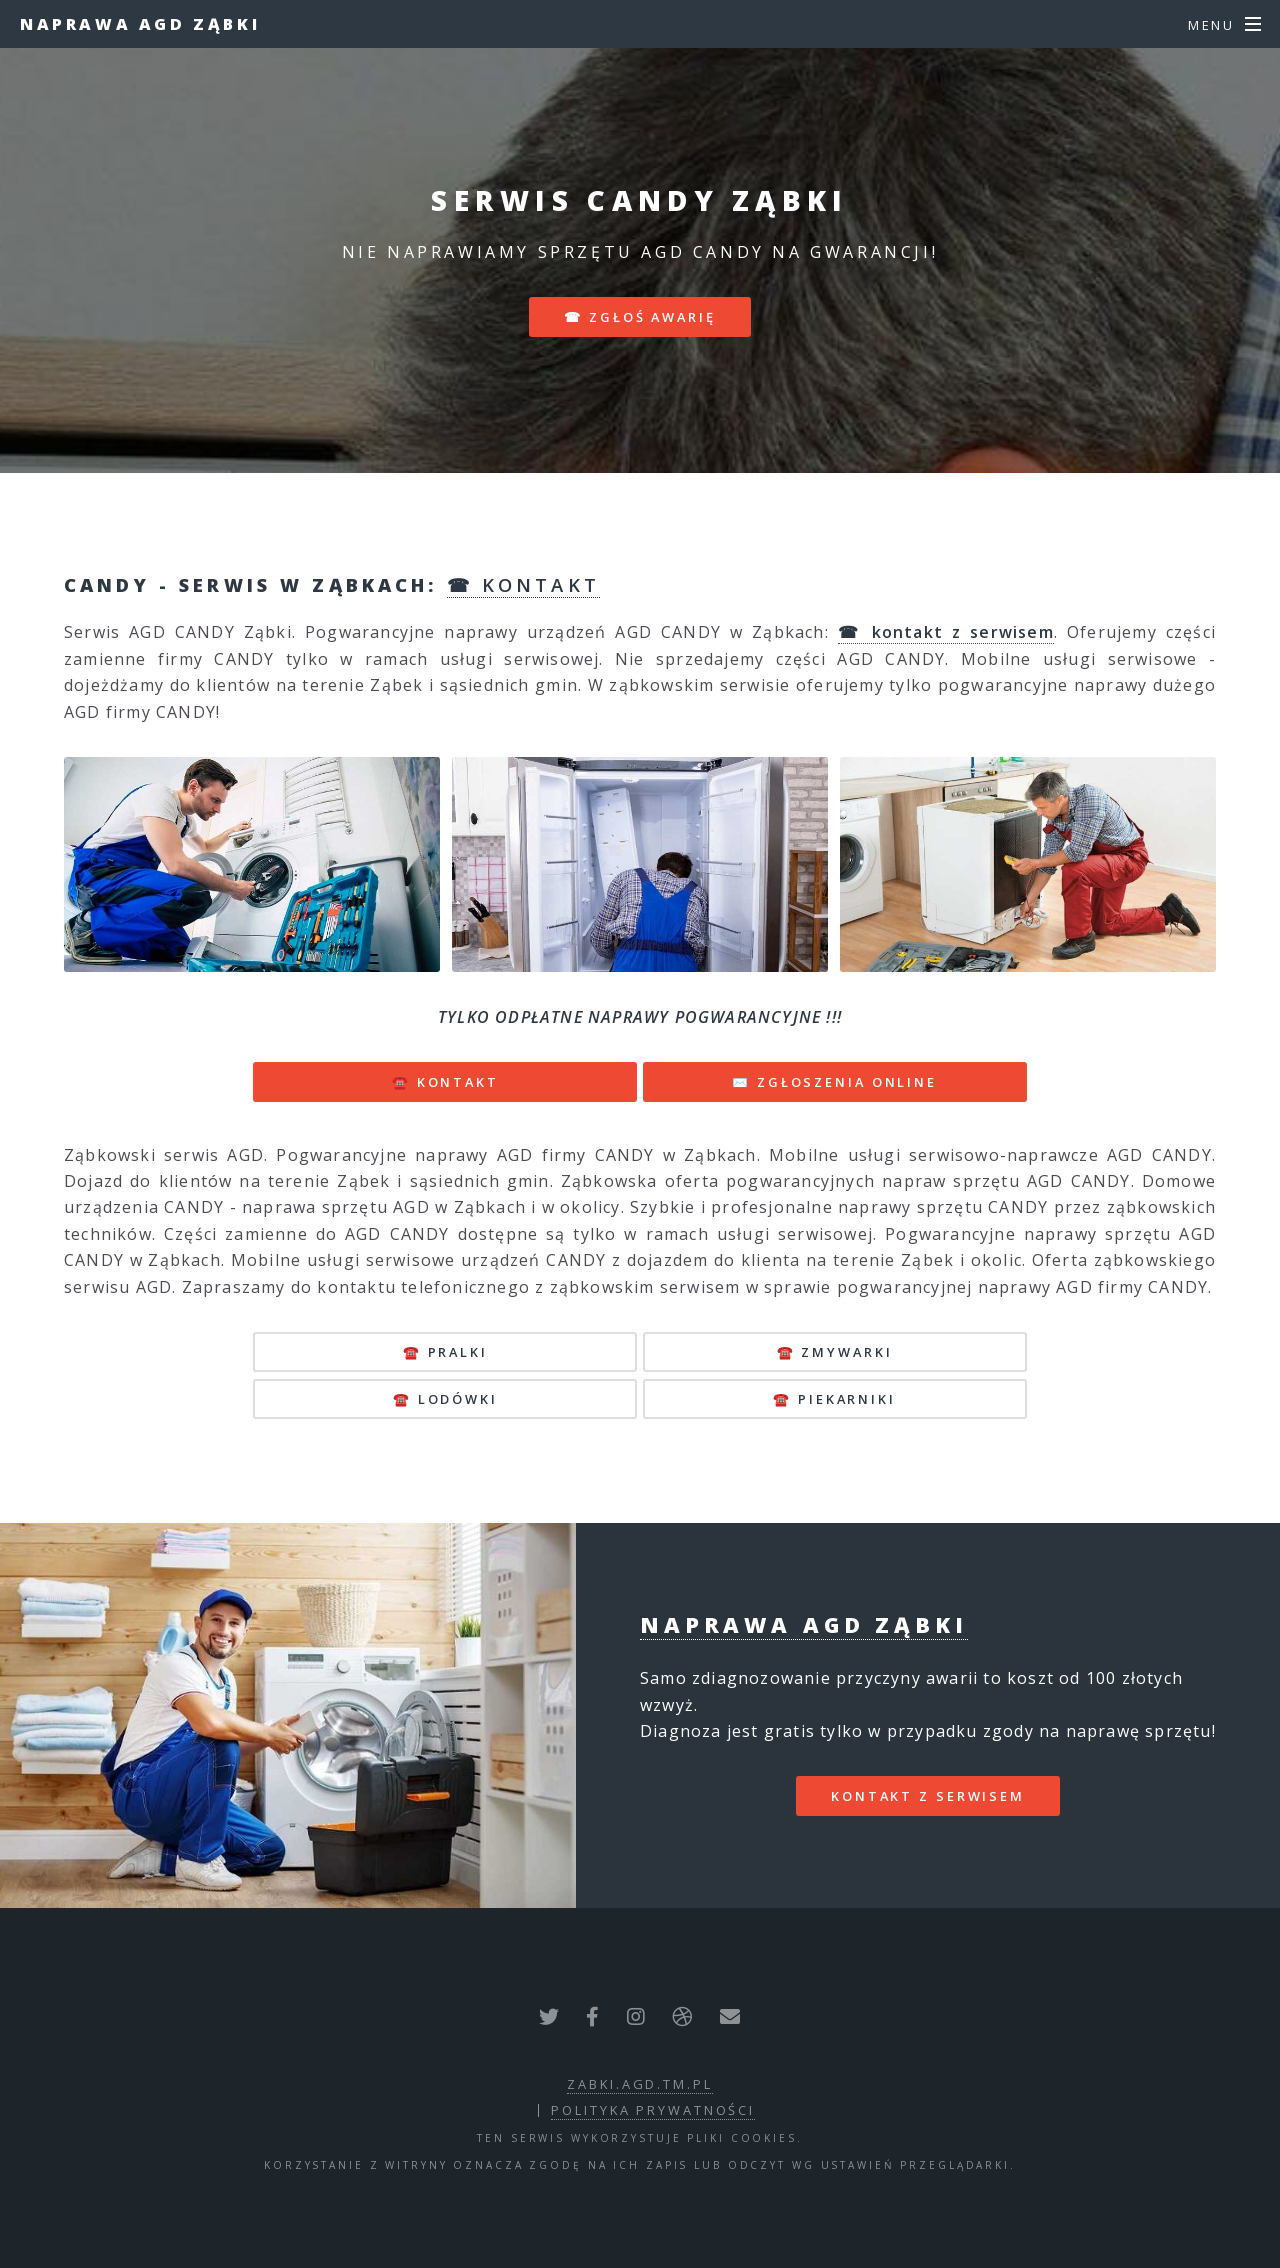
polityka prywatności (653, 2110)
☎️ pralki (445, 1352)
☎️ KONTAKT (445, 1082)
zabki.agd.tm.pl (639, 2084)
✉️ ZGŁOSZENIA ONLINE (834, 1082)
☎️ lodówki (445, 1399)
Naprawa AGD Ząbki (140, 24)
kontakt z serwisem (928, 1796)
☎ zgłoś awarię (639, 317)
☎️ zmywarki (835, 1352)
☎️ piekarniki (834, 1399)
